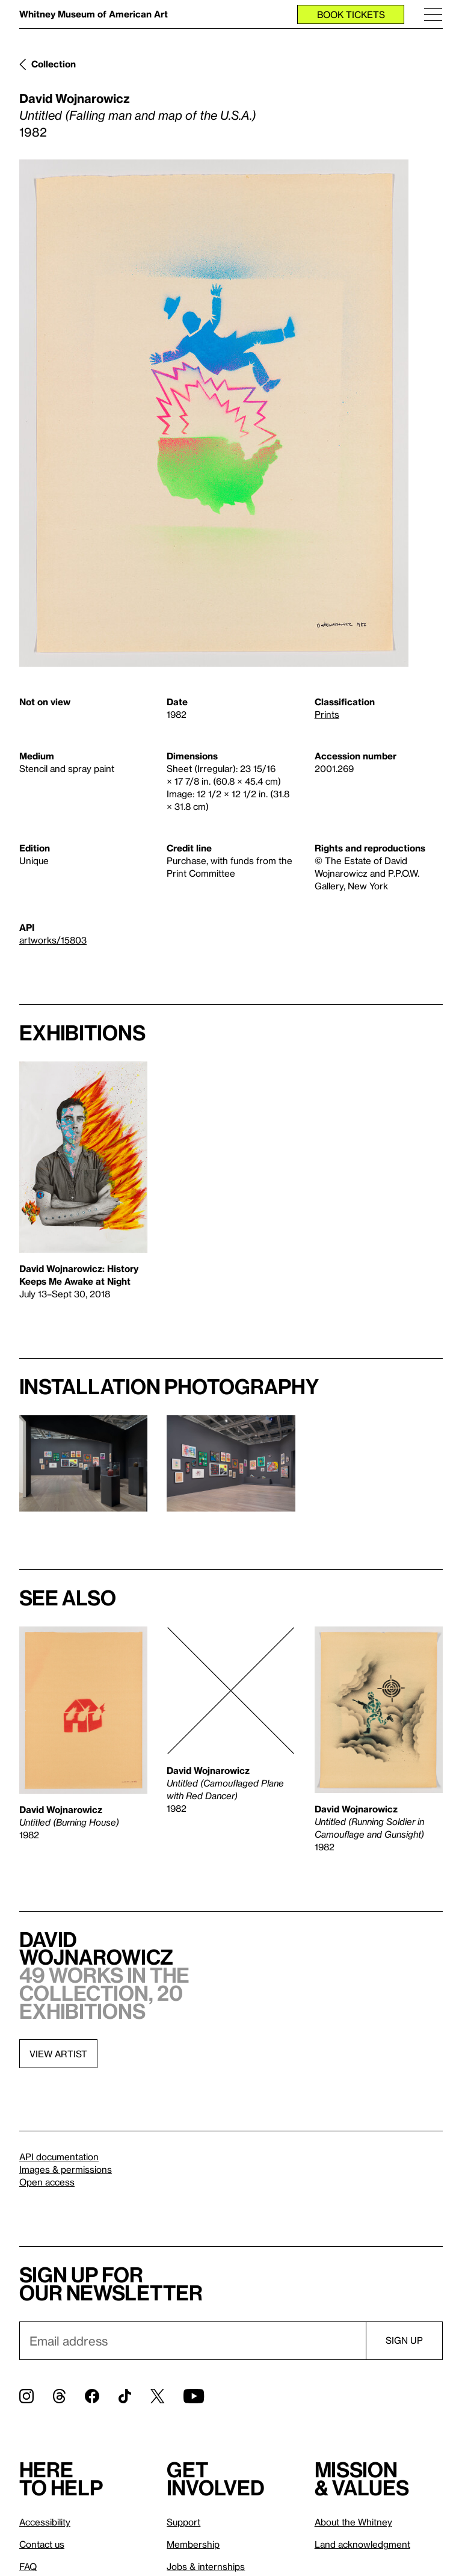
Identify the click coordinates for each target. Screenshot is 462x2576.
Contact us (41, 2544)
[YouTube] (194, 2396)
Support (183, 2521)
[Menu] (433, 14)
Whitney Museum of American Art (93, 13)
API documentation (59, 2156)
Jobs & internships (206, 2566)
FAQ (28, 2566)
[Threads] (59, 2396)
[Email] (192, 2340)
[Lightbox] (213, 413)
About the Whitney (353, 2521)
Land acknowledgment (362, 2544)
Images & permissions (65, 2169)
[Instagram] (26, 2396)
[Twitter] (157, 2396)
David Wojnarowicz (74, 98)
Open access (47, 2181)
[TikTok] (125, 2396)
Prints (327, 714)
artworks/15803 (53, 939)
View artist (58, 2053)
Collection (53, 63)
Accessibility (44, 2521)
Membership (193, 2544)
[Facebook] (92, 2396)
